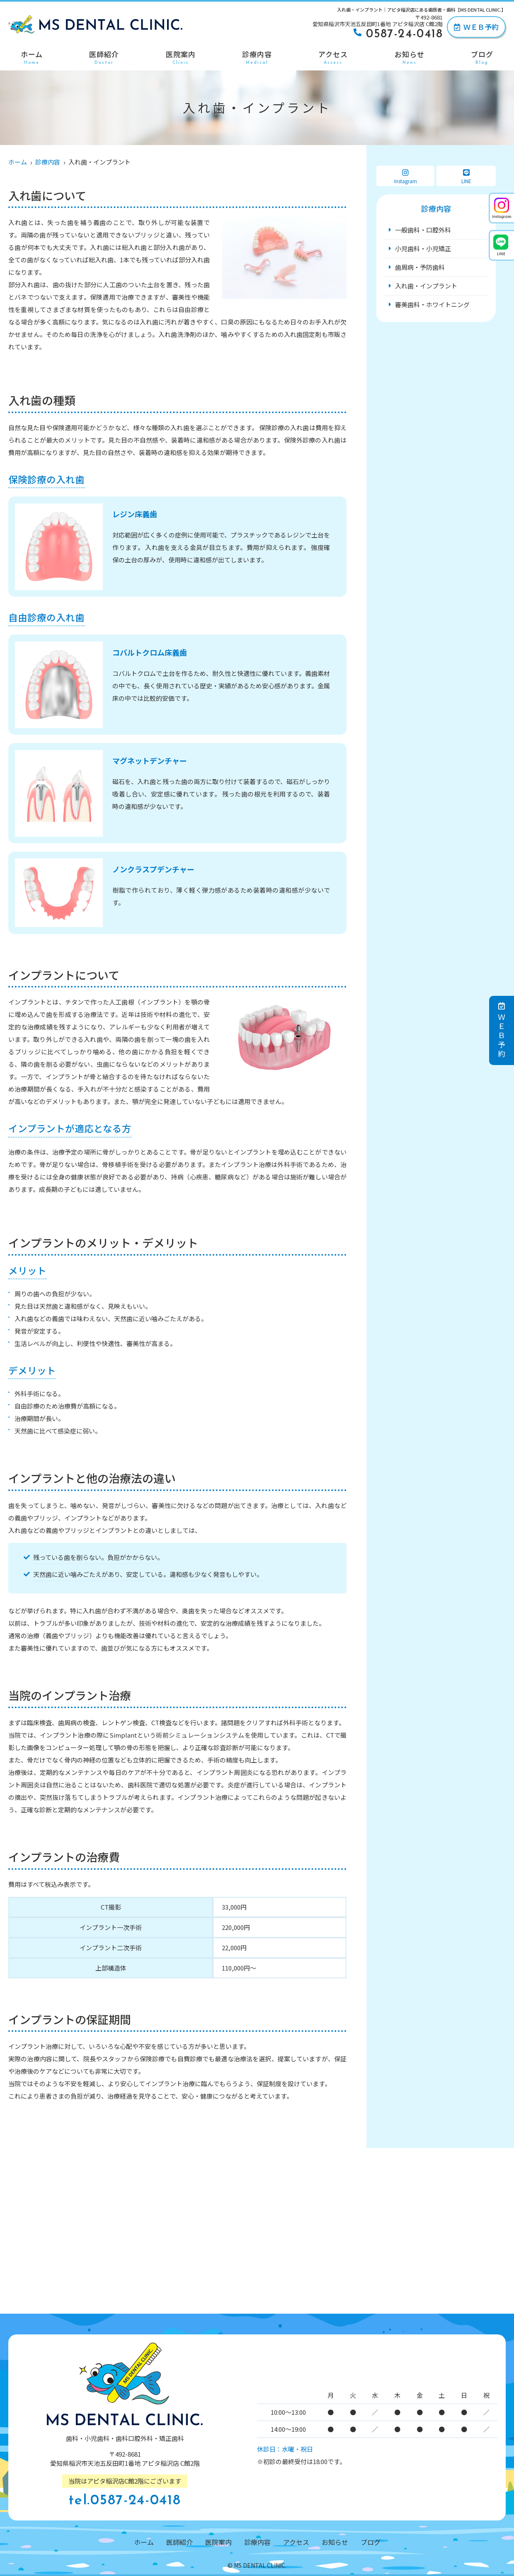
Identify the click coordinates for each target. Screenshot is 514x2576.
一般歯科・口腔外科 (423, 229)
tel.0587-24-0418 (124, 2501)
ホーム (32, 57)
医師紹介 (104, 57)
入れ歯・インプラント (426, 285)
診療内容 (257, 57)
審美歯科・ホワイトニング (432, 304)
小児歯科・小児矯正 (423, 248)
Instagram (405, 176)
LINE (466, 176)
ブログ (482, 57)
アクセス (333, 57)
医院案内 (181, 57)
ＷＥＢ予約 (476, 27)
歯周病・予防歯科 (420, 267)
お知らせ (409, 57)
